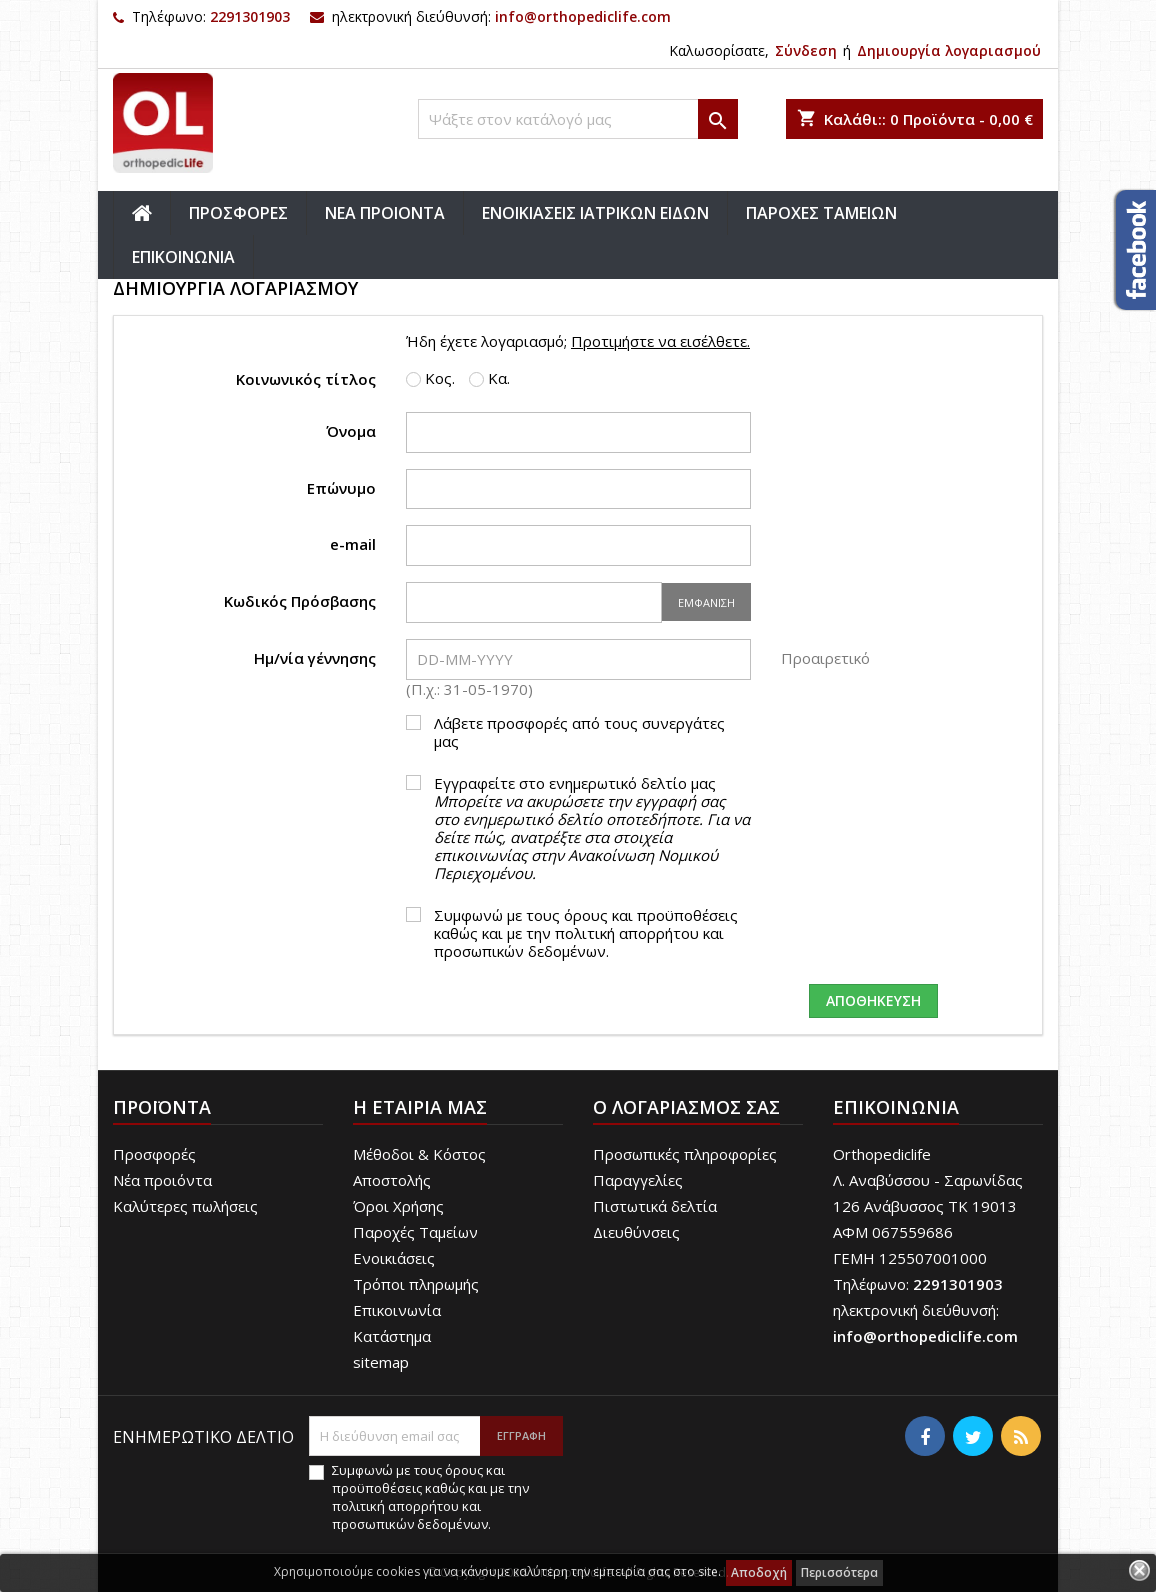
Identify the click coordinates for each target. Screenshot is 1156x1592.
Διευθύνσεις (636, 1232)
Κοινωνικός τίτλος (306, 378)
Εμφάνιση (706, 602)
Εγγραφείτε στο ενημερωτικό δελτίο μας (592, 828)
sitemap (381, 1362)
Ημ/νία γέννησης (315, 657)
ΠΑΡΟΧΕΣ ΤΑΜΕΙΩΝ (821, 213)
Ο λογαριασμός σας (686, 1107)
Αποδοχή (759, 1572)
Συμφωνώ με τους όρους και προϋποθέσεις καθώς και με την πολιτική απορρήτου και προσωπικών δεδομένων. (586, 933)
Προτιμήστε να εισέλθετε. (660, 341)
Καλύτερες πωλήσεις (185, 1206)
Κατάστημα (392, 1336)
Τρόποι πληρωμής (416, 1284)
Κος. (430, 378)
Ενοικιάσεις (394, 1258)
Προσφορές (154, 1154)
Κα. (489, 378)
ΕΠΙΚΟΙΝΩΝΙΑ (183, 257)
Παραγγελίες (638, 1180)
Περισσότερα (839, 1572)
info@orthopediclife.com (583, 16)
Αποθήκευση (873, 1000)
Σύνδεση (806, 50)
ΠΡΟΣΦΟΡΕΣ (238, 213)
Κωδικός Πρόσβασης (300, 600)
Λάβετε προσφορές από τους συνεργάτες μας (579, 732)
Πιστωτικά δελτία (655, 1206)
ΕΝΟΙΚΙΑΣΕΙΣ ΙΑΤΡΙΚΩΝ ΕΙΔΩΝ (595, 213)
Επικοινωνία (397, 1310)
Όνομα (351, 430)
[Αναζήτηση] (578, 119)
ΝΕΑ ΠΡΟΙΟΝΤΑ (385, 213)
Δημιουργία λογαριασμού (949, 50)
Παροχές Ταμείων (415, 1232)
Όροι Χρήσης (398, 1206)
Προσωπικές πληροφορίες (685, 1154)
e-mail (353, 543)
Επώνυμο (341, 487)
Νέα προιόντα (162, 1180)
